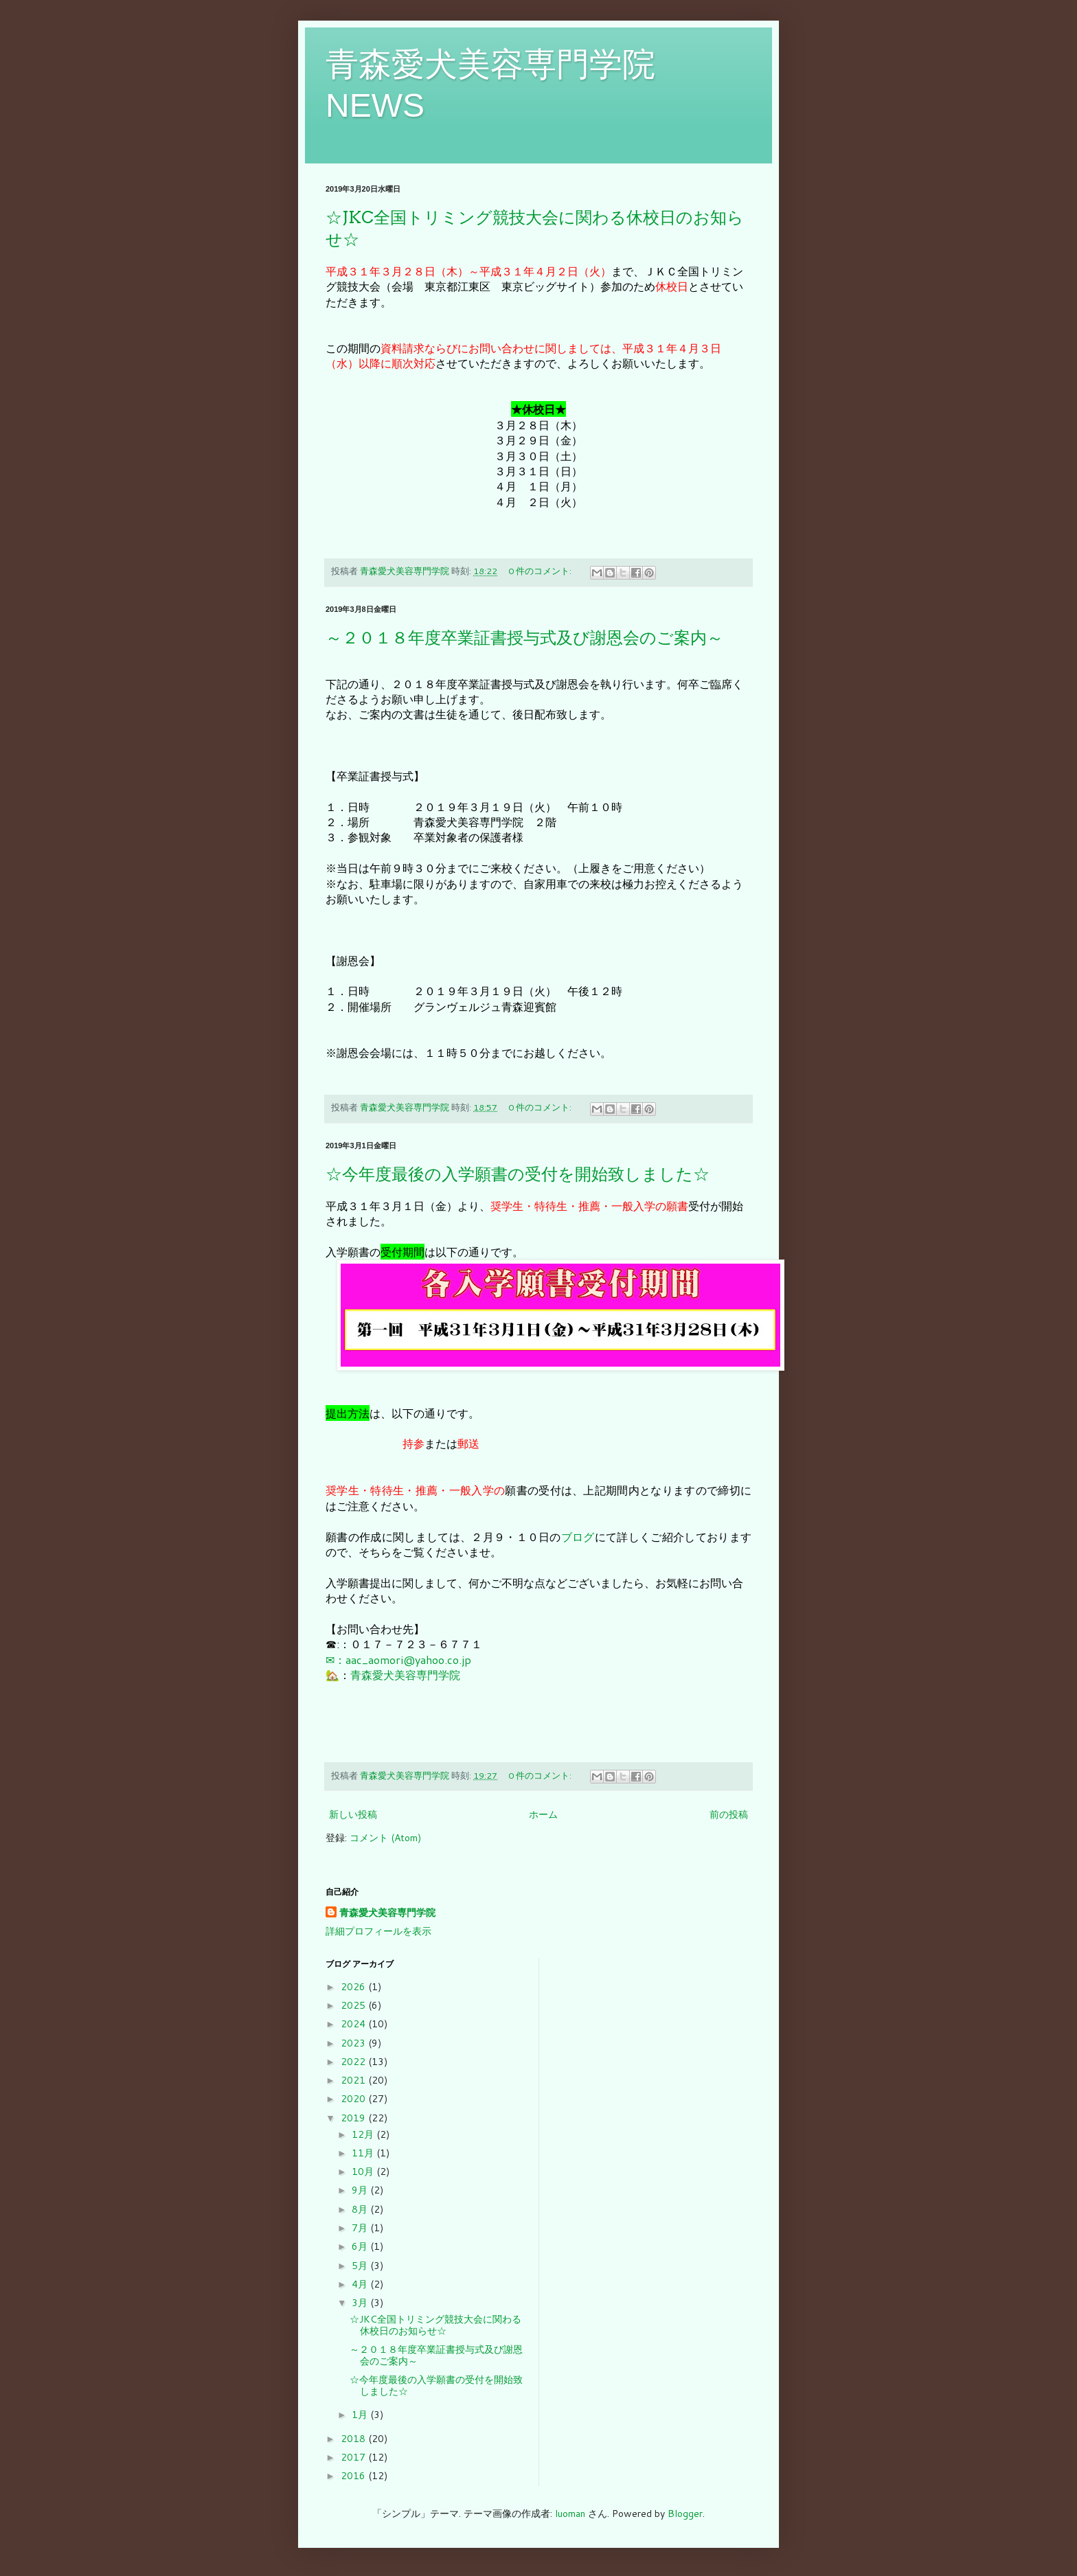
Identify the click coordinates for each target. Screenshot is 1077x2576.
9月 (361, 2190)
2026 (354, 1987)
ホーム (543, 1814)
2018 (354, 2439)
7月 (361, 2228)
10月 (364, 2171)
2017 (354, 2457)
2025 (354, 2005)
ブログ (578, 1537)
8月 (361, 2209)
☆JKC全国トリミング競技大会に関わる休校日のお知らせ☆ (435, 2325)
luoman (570, 2513)
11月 (364, 2153)
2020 (354, 2099)
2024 (354, 2024)
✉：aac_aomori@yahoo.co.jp (398, 1659)
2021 (354, 2080)
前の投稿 (729, 1814)
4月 (361, 2284)
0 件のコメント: (541, 571)
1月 (361, 2414)
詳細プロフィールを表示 (378, 1931)
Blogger (685, 2513)
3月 (361, 2303)
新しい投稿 (353, 1814)
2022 (354, 2061)
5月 (361, 2265)
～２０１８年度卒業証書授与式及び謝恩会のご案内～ (524, 638)
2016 (354, 2476)
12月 (364, 2134)
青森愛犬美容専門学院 (405, 1675)
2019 (354, 2118)
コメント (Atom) (385, 1838)
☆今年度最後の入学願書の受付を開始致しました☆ (518, 1174)
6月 (361, 2246)
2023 (354, 2043)
